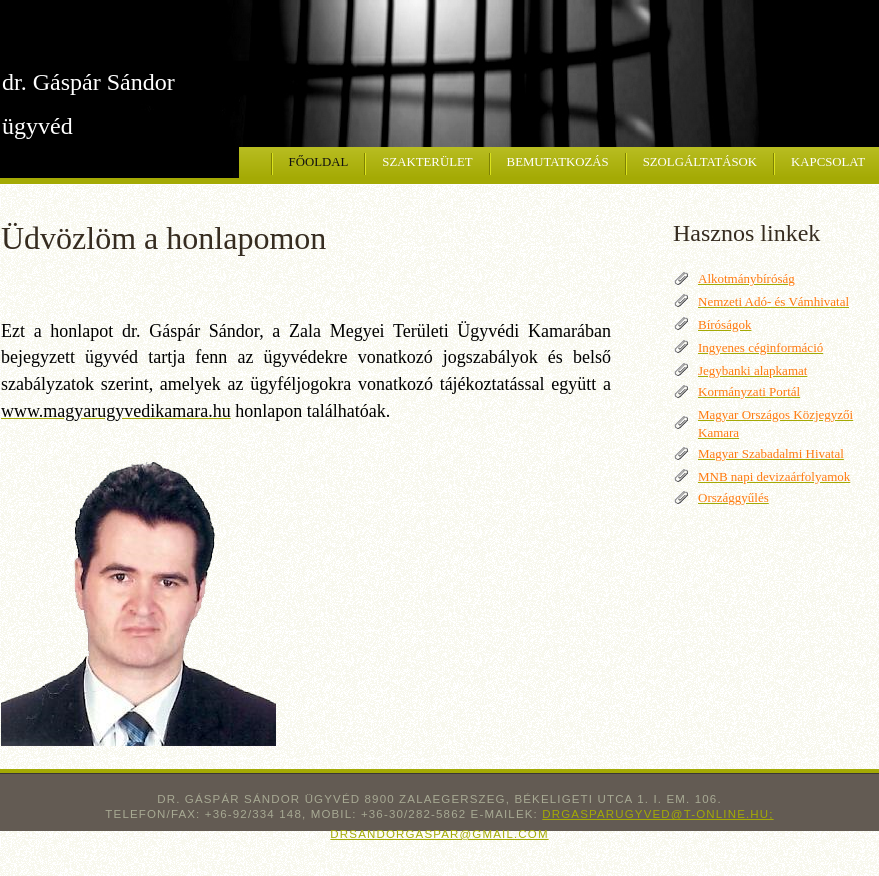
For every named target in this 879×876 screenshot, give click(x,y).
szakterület (427, 162)
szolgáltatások (700, 162)
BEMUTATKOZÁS (558, 162)
